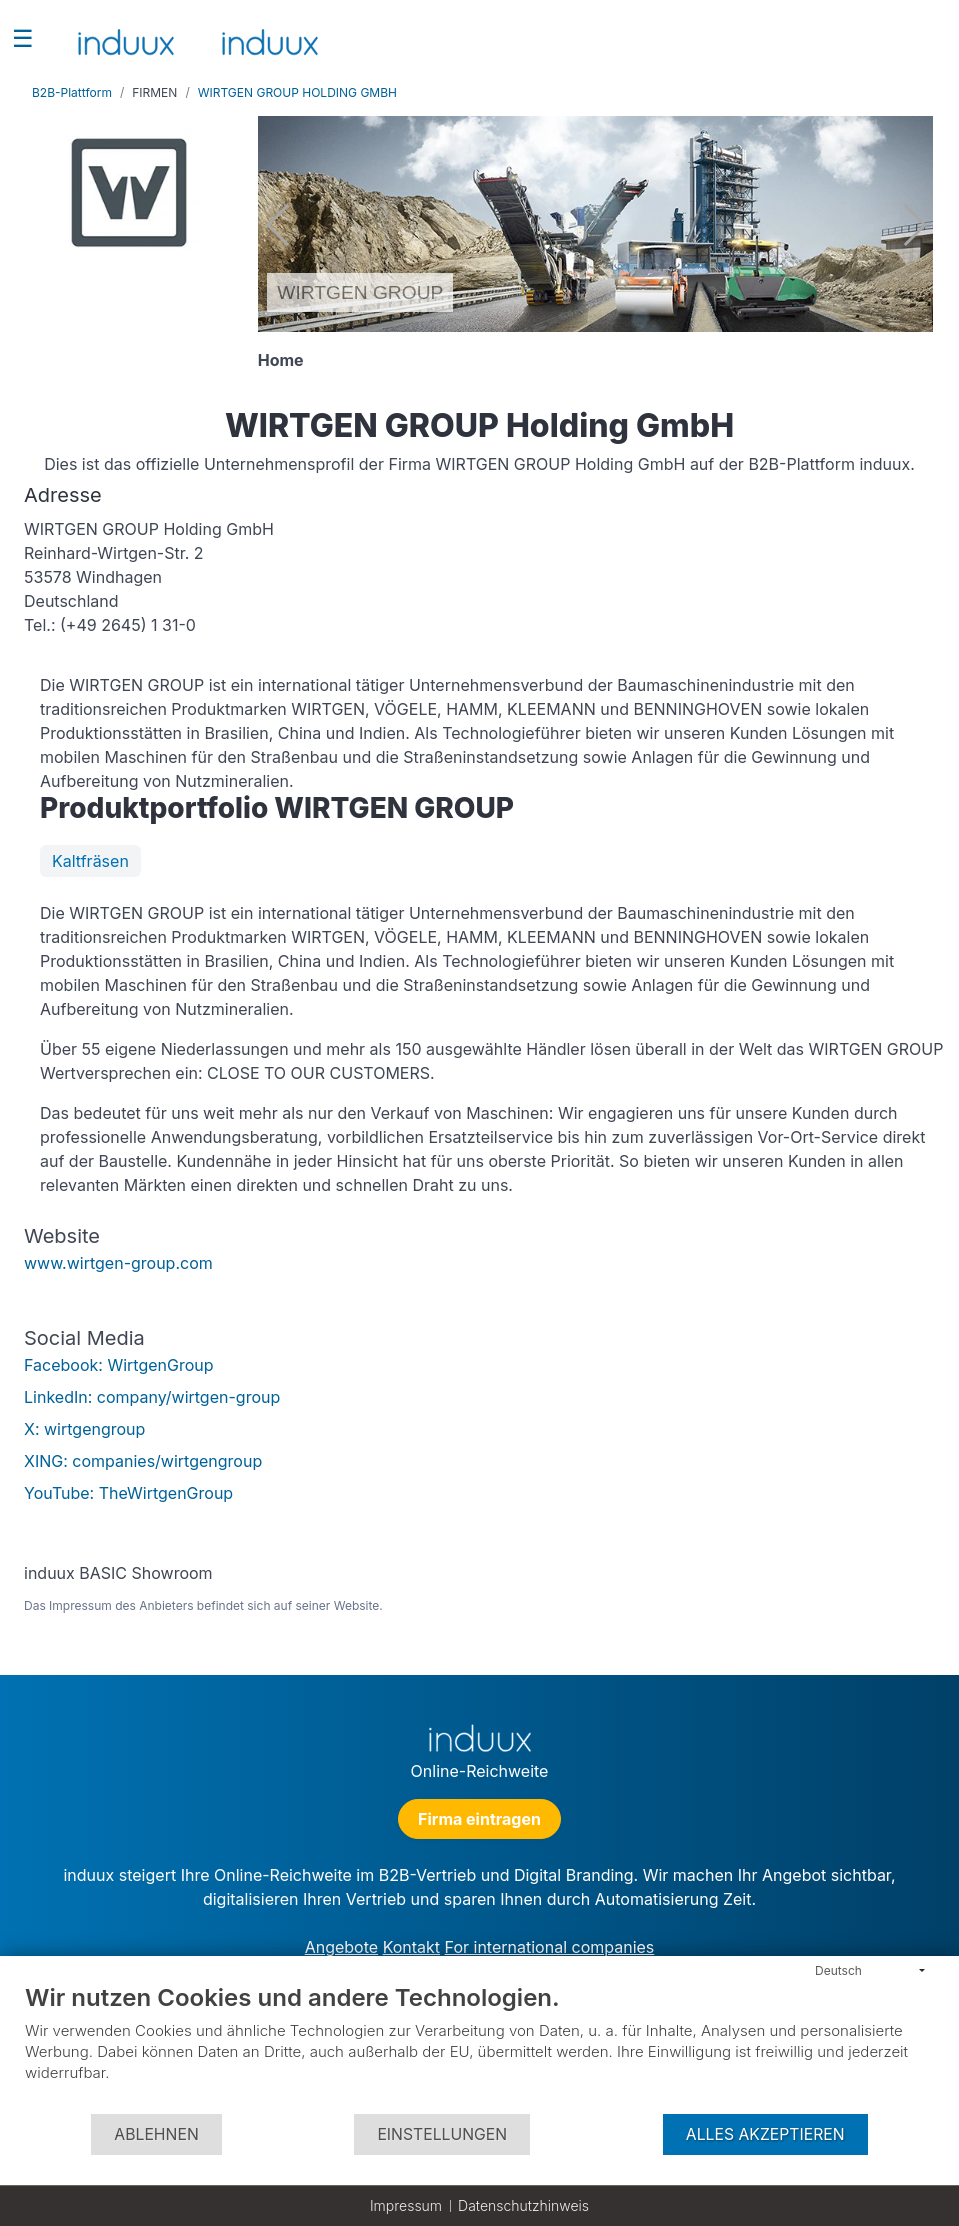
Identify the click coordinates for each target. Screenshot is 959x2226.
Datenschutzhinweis (523, 2205)
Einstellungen (442, 2134)
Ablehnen (156, 2134)
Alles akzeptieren (765, 2134)
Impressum (406, 2205)
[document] (479, 2047)
